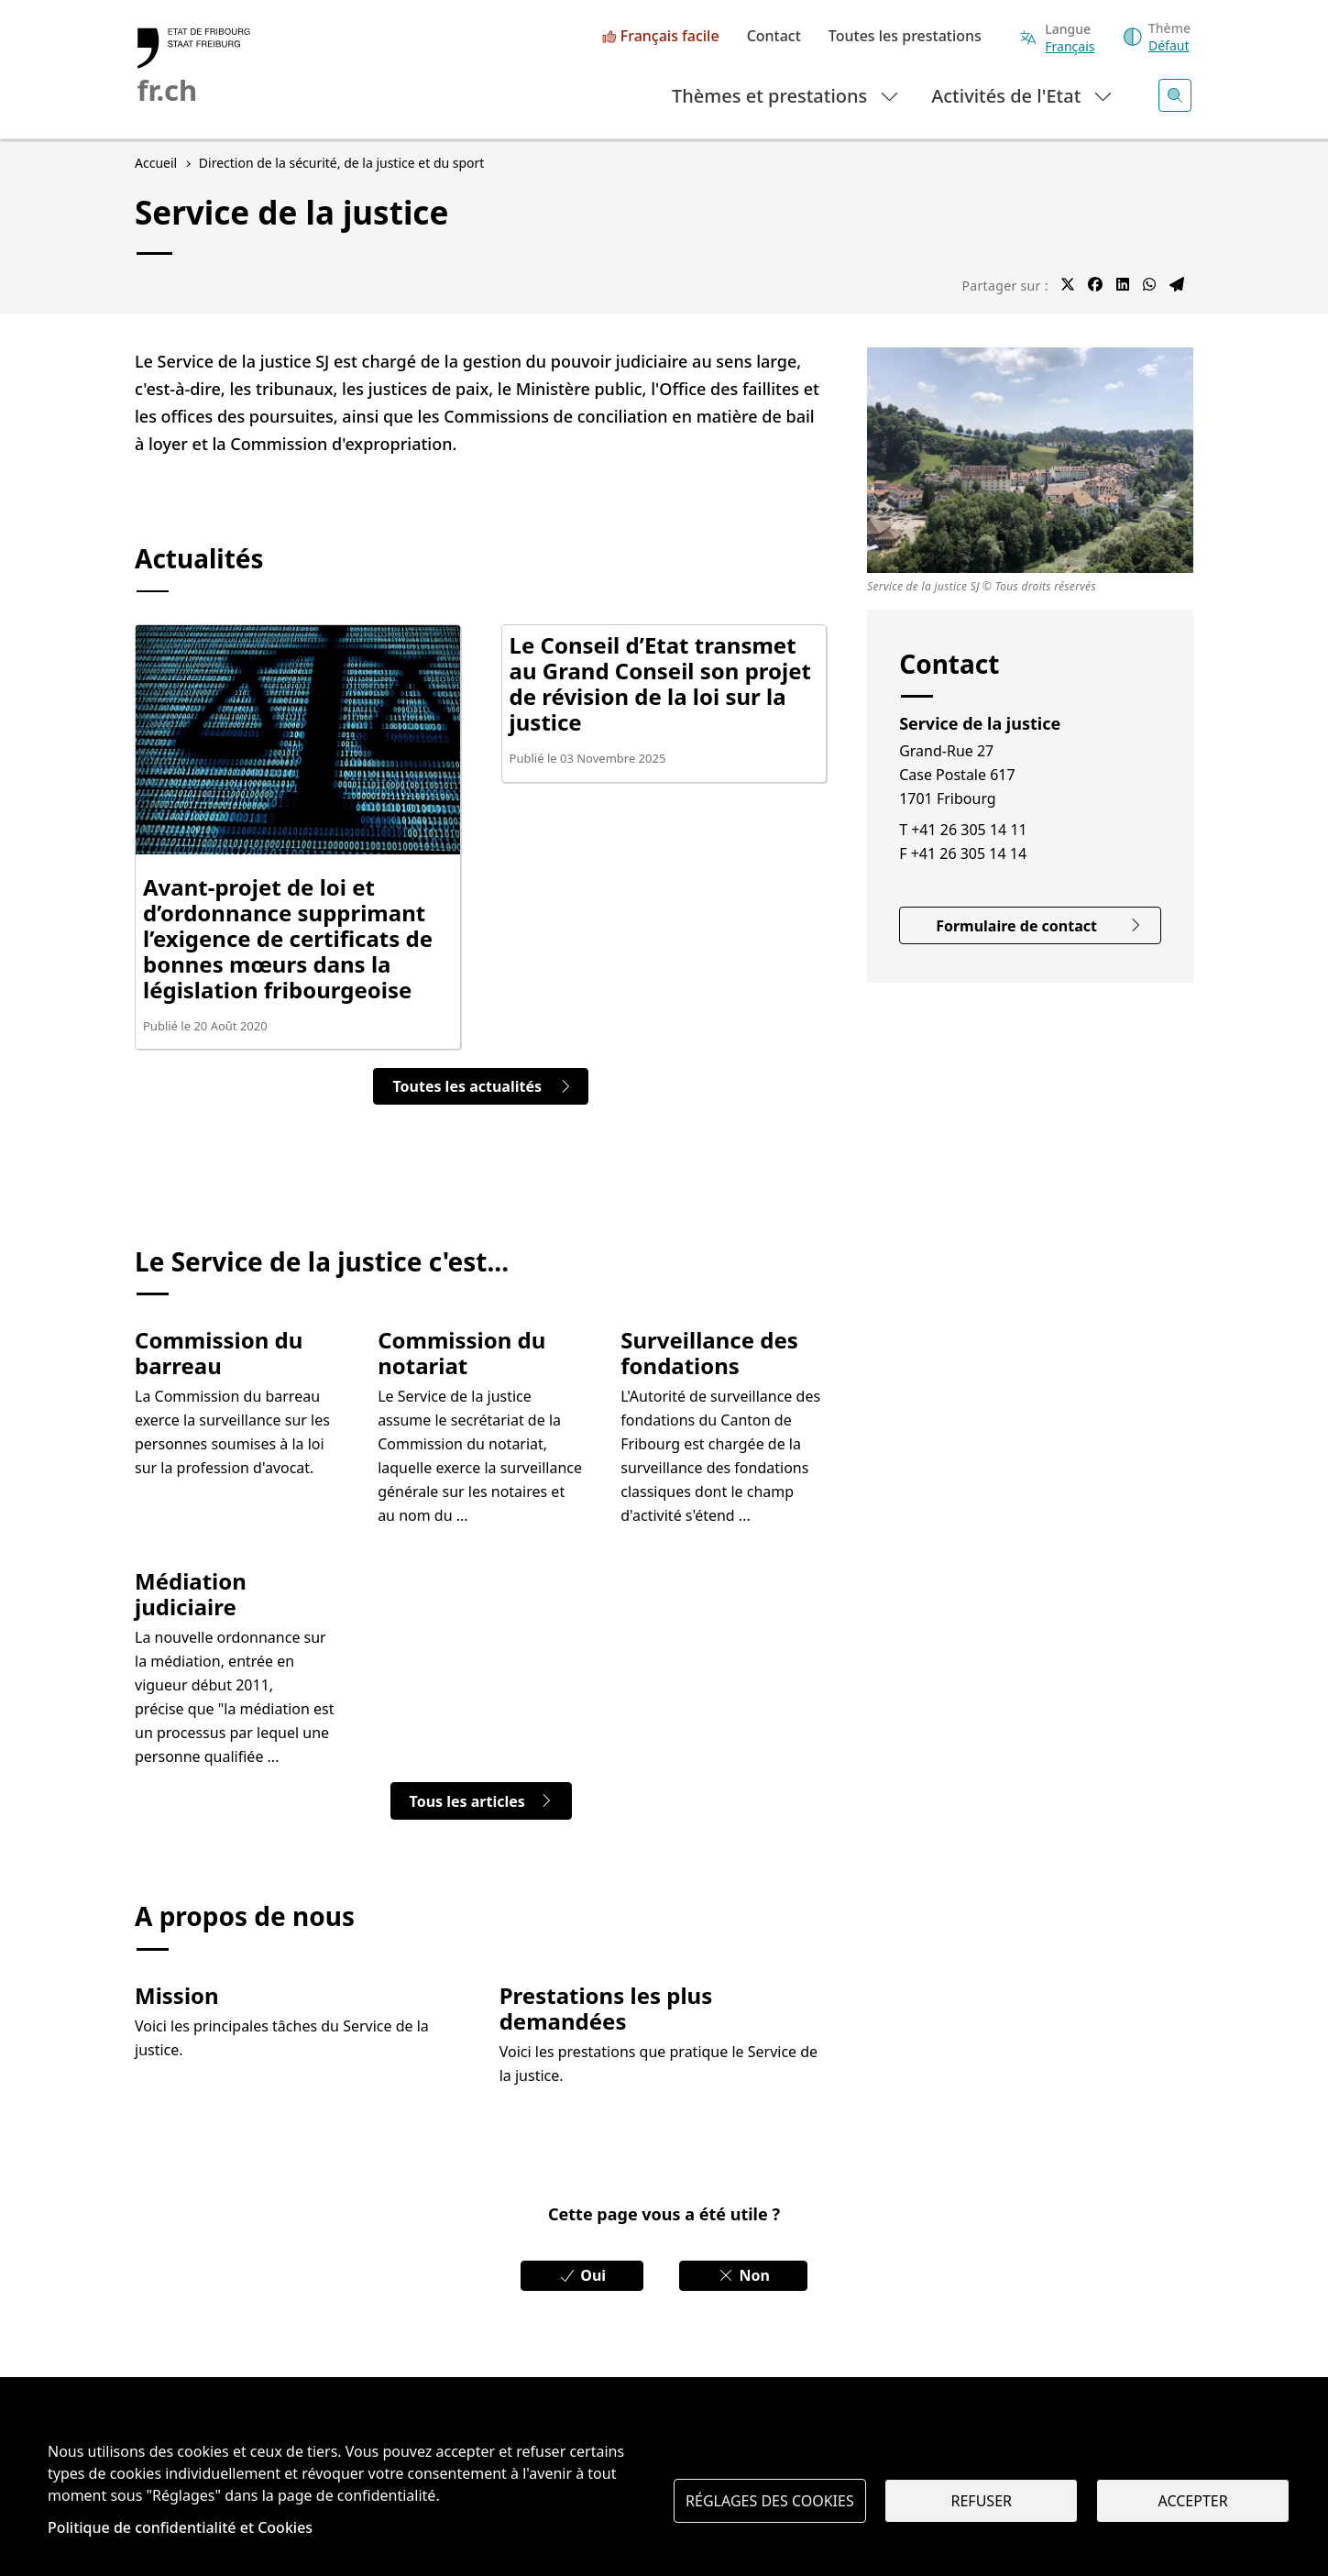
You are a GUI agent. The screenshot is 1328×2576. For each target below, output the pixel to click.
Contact (774, 37)
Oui (582, 2275)
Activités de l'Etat (1022, 95)
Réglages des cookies (770, 2501)
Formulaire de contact (1039, 926)
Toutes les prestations (905, 37)
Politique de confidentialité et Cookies (180, 2527)
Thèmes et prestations (786, 95)
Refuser (981, 2501)
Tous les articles (481, 1801)
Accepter (1193, 2501)
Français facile (669, 37)
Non (743, 2275)
